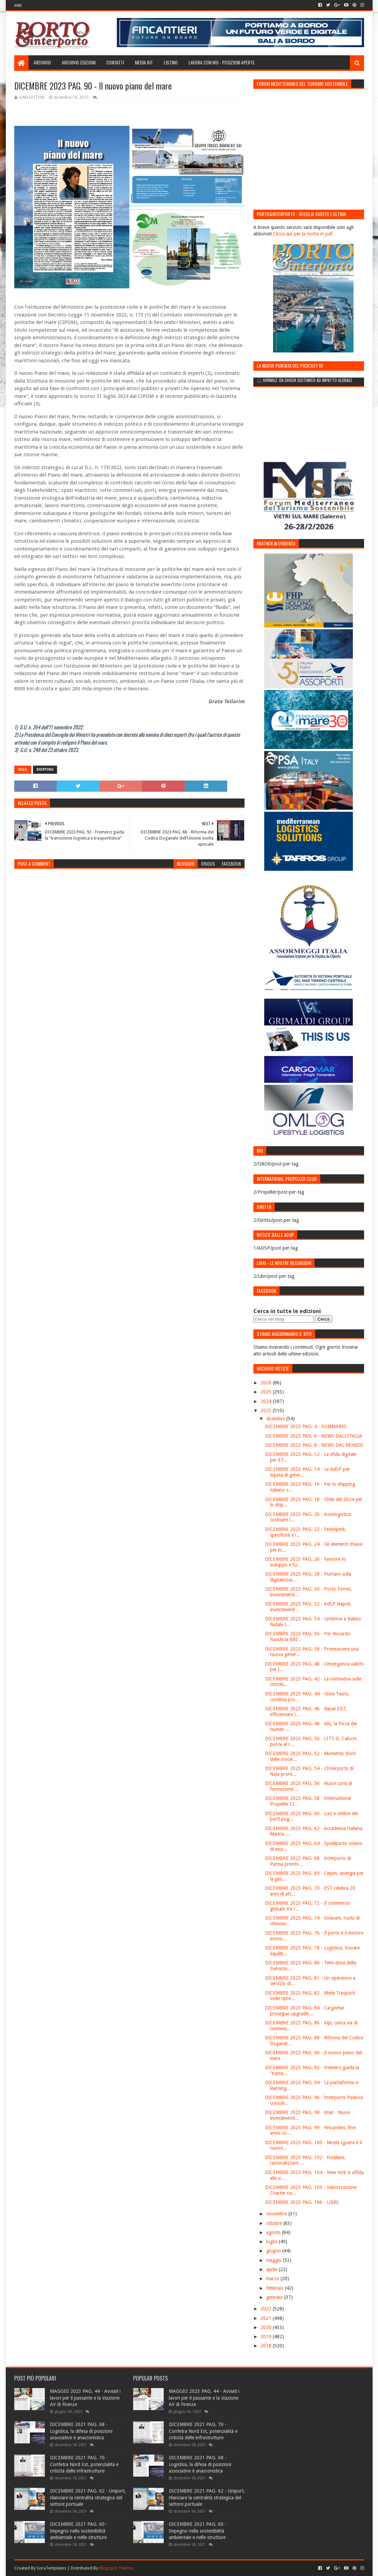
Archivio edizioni (78, 62)
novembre (277, 2213)
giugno (274, 2250)
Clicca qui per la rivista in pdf (302, 233)
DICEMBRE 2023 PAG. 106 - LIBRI (302, 2202)
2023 (266, 1410)
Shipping (45, 769)
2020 (266, 2327)
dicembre (276, 1418)
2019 (266, 2336)
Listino (171, 62)
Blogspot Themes (116, 2568)
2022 (266, 2308)
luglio (272, 2241)
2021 (266, 2318)
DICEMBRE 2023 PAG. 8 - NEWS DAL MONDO (314, 1445)
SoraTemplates (51, 2568)
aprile (272, 2269)
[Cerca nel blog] (283, 1319)
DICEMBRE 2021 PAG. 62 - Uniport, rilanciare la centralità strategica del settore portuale (88, 2497)
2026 (266, 1382)
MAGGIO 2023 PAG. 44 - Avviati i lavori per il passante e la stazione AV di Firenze (85, 2397)
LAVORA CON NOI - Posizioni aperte (221, 62)
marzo (273, 2278)
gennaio (275, 2297)
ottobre (274, 2223)
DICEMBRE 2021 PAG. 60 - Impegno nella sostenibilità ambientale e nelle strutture (79, 2530)
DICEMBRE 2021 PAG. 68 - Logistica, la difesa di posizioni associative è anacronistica (81, 2431)
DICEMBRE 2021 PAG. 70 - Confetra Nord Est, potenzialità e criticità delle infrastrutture (84, 2464)
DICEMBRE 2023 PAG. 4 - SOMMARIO (306, 1426)
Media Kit (144, 62)
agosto (274, 2232)
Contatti (115, 62)
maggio (274, 2260)
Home (18, 5)
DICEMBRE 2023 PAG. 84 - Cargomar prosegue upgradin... (304, 2010)
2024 (266, 1401)
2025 (266, 1392)
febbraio (275, 2288)
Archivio (42, 62)
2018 (266, 2345)
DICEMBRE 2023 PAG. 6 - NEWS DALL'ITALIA (313, 1436)
